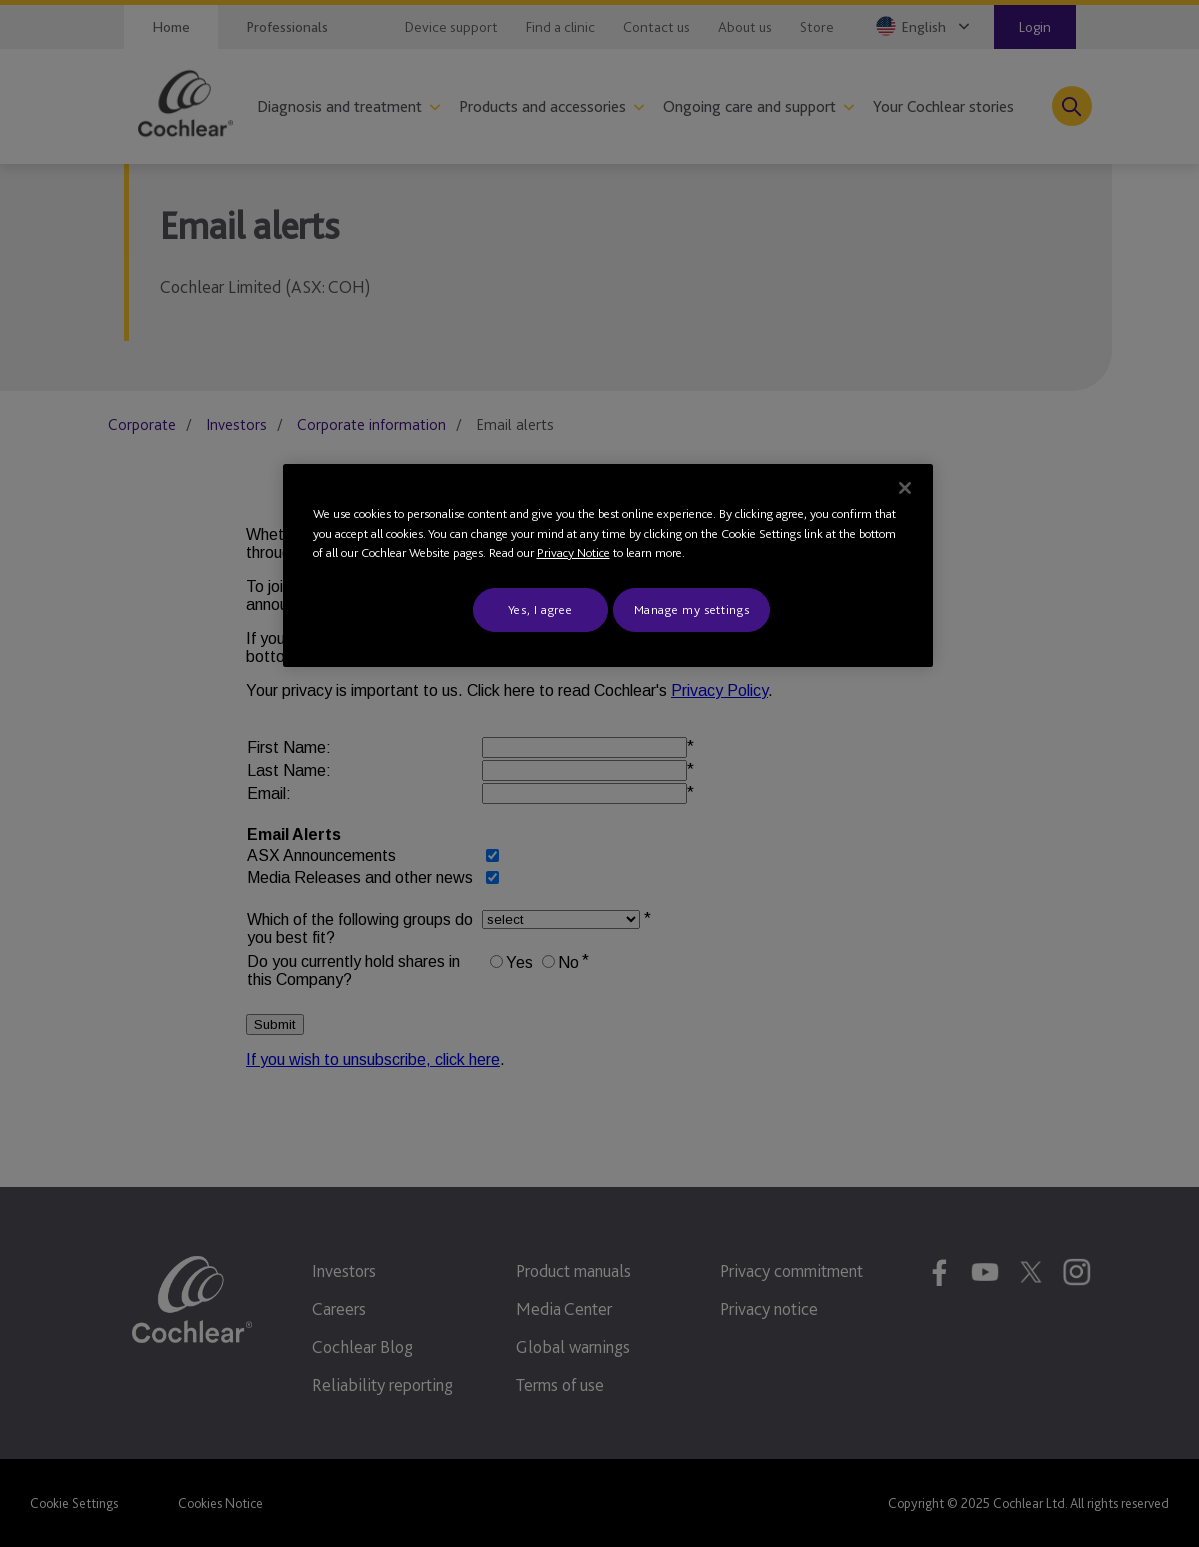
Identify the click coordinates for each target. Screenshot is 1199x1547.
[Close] (905, 488)
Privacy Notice (573, 552)
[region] (608, 565)
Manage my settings (692, 609)
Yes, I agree (540, 609)
